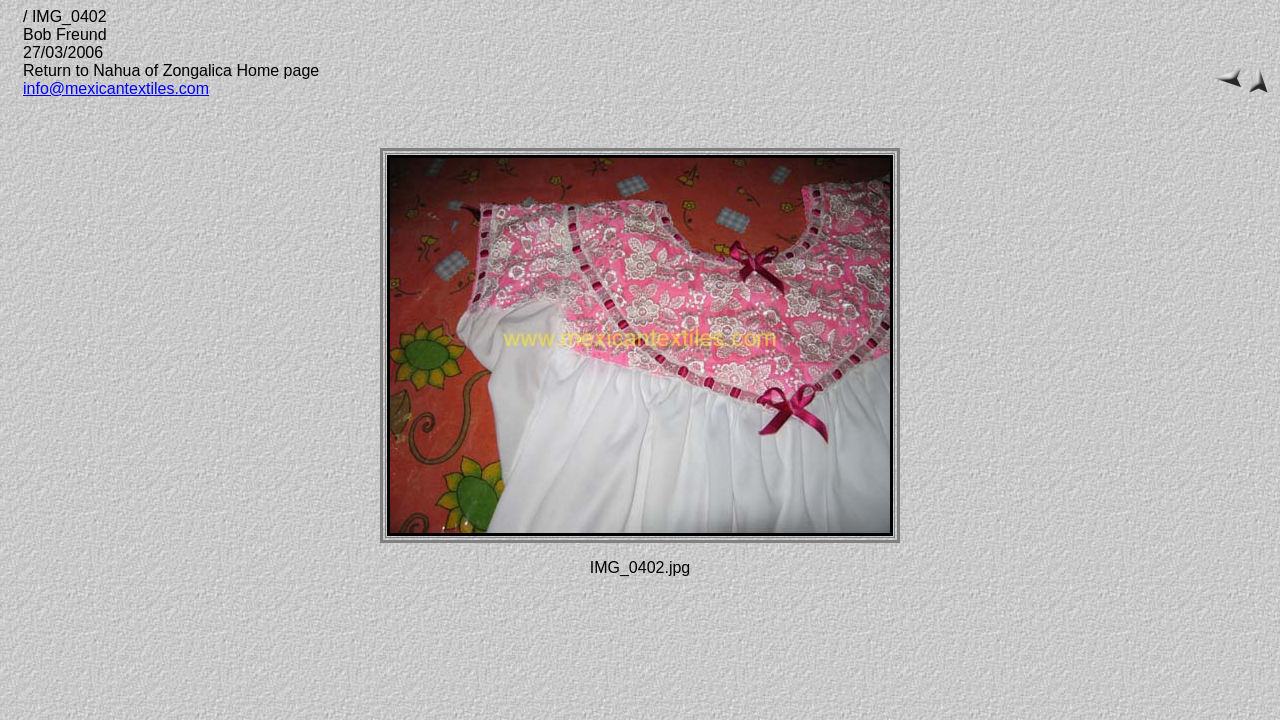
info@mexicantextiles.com (116, 88)
